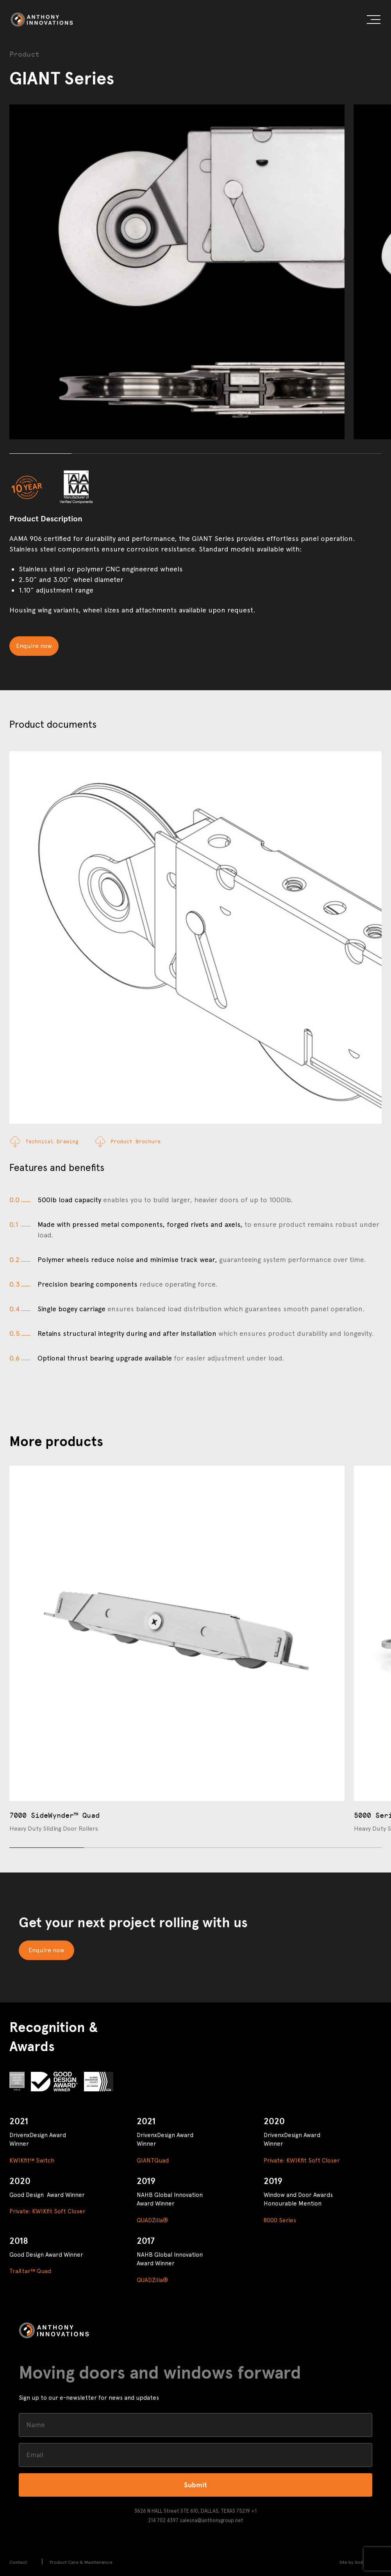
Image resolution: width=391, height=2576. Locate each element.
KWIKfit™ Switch (31, 2160)
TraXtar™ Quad (30, 2271)
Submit (195, 2485)
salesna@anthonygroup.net (211, 2520)
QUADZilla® (152, 2220)
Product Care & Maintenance (81, 2562)
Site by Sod (351, 2562)
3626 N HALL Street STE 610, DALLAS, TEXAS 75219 (192, 2511)
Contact (18, 2562)
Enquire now (34, 646)
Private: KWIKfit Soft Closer (302, 2160)
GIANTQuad (153, 2160)
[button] (373, 21)
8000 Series (280, 2220)
